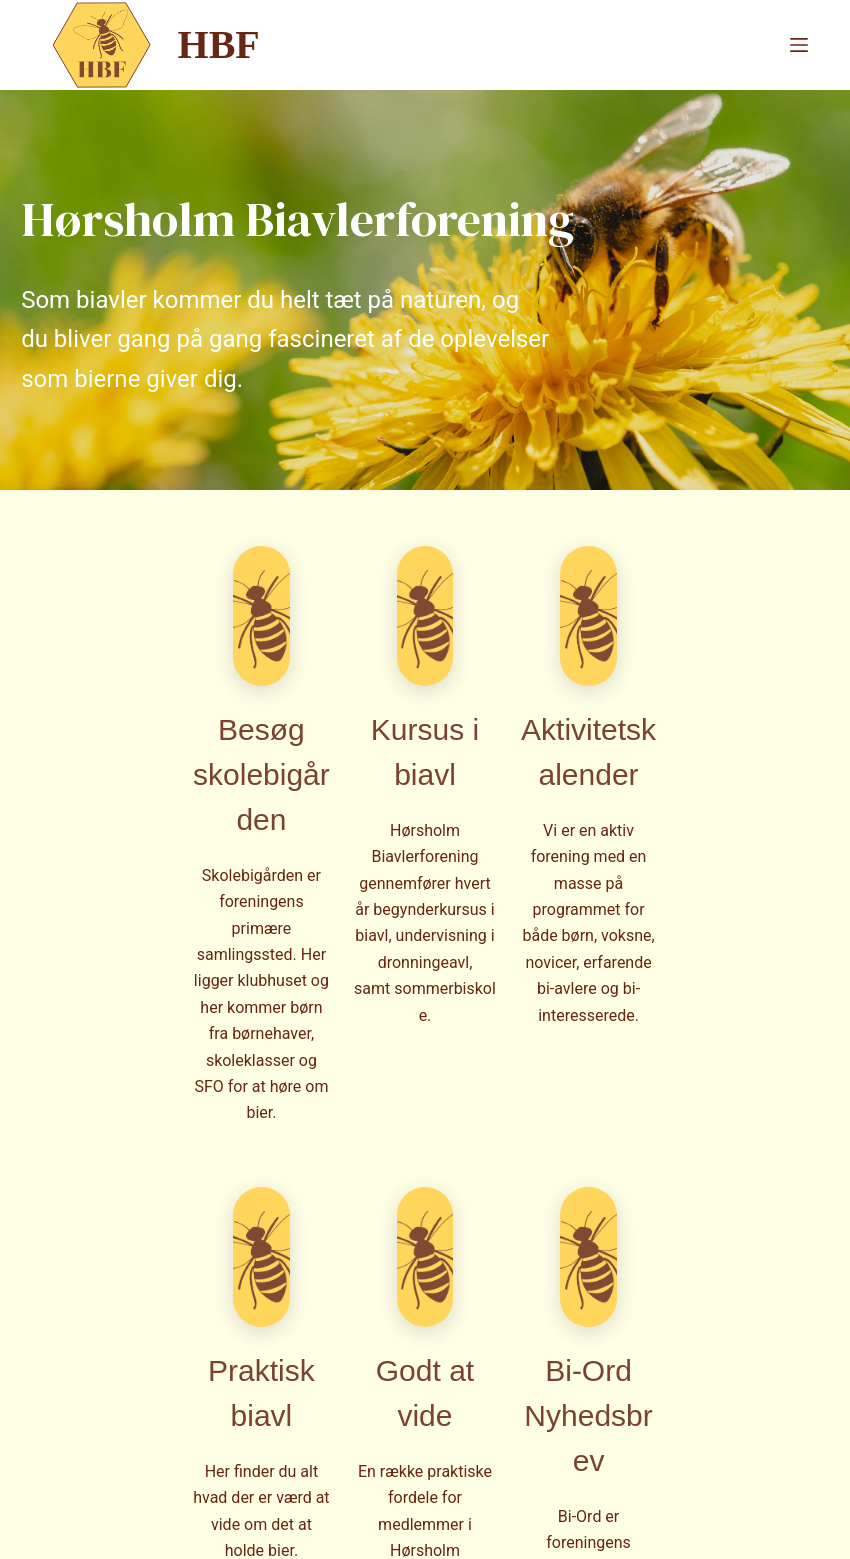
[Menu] (799, 45)
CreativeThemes (371, 1524)
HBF (219, 44)
